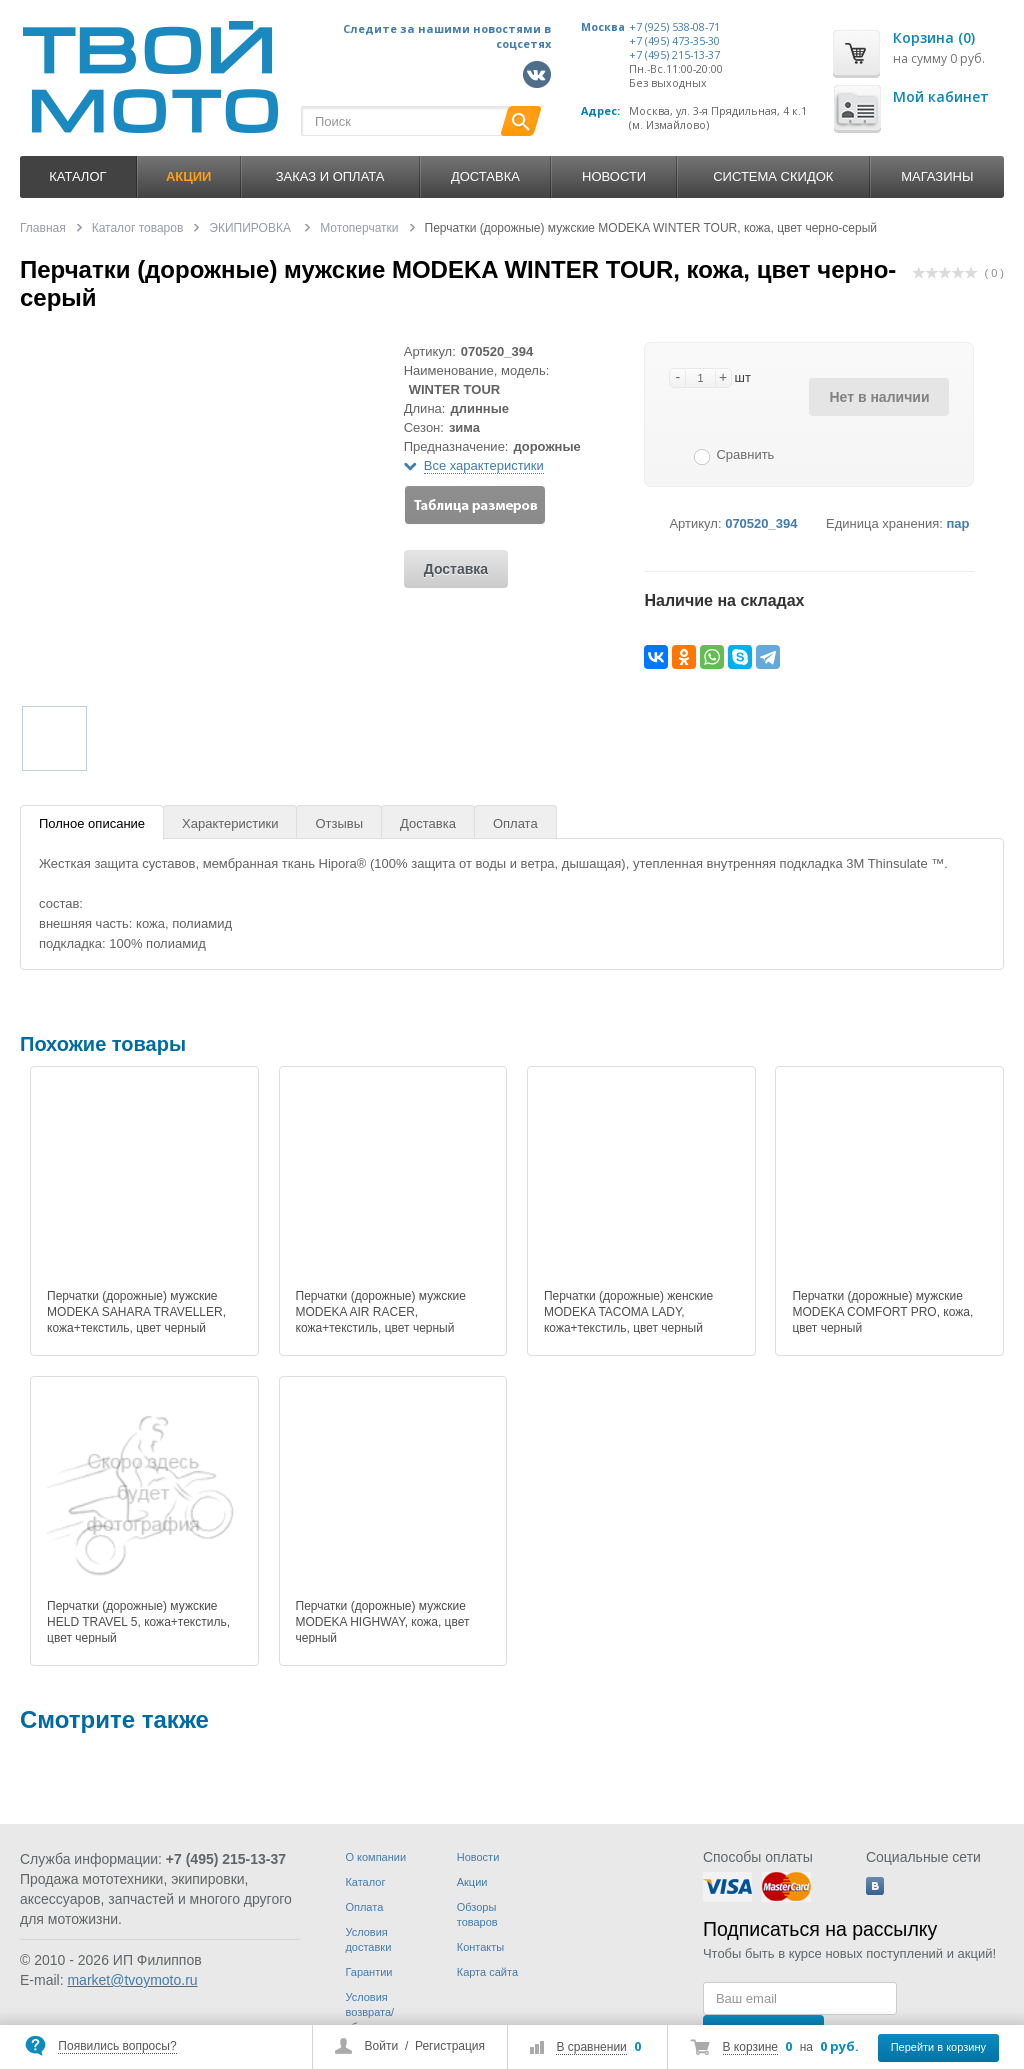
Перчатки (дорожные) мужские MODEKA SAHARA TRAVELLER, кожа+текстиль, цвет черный (136, 1312)
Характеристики (230, 823)
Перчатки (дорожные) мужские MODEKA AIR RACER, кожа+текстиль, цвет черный (381, 1312)
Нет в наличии (879, 397)
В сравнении (591, 2047)
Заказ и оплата (330, 176)
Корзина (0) (934, 37)
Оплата (515, 823)
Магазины (937, 176)
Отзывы (339, 823)
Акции (472, 1882)
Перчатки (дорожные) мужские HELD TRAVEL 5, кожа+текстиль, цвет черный (138, 1622)
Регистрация (450, 2046)
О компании (375, 1857)
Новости (614, 176)
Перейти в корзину (938, 2047)
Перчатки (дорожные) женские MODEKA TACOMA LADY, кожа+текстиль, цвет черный (628, 1312)
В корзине (750, 2047)
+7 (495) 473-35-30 (674, 41)
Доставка (485, 176)
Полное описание (92, 823)
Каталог (77, 176)
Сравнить (745, 454)
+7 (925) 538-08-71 (674, 27)
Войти (382, 2046)
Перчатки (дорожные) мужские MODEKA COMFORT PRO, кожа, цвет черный (882, 1312)
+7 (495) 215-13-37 (674, 55)
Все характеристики (484, 465)
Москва (603, 27)
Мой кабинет (941, 96)
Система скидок (773, 176)
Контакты (481, 1947)
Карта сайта (487, 1972)
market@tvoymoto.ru (132, 1980)
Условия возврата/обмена (369, 2012)
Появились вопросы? (117, 2046)
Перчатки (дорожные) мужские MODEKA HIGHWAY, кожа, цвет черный (383, 1622)
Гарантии (368, 1972)
